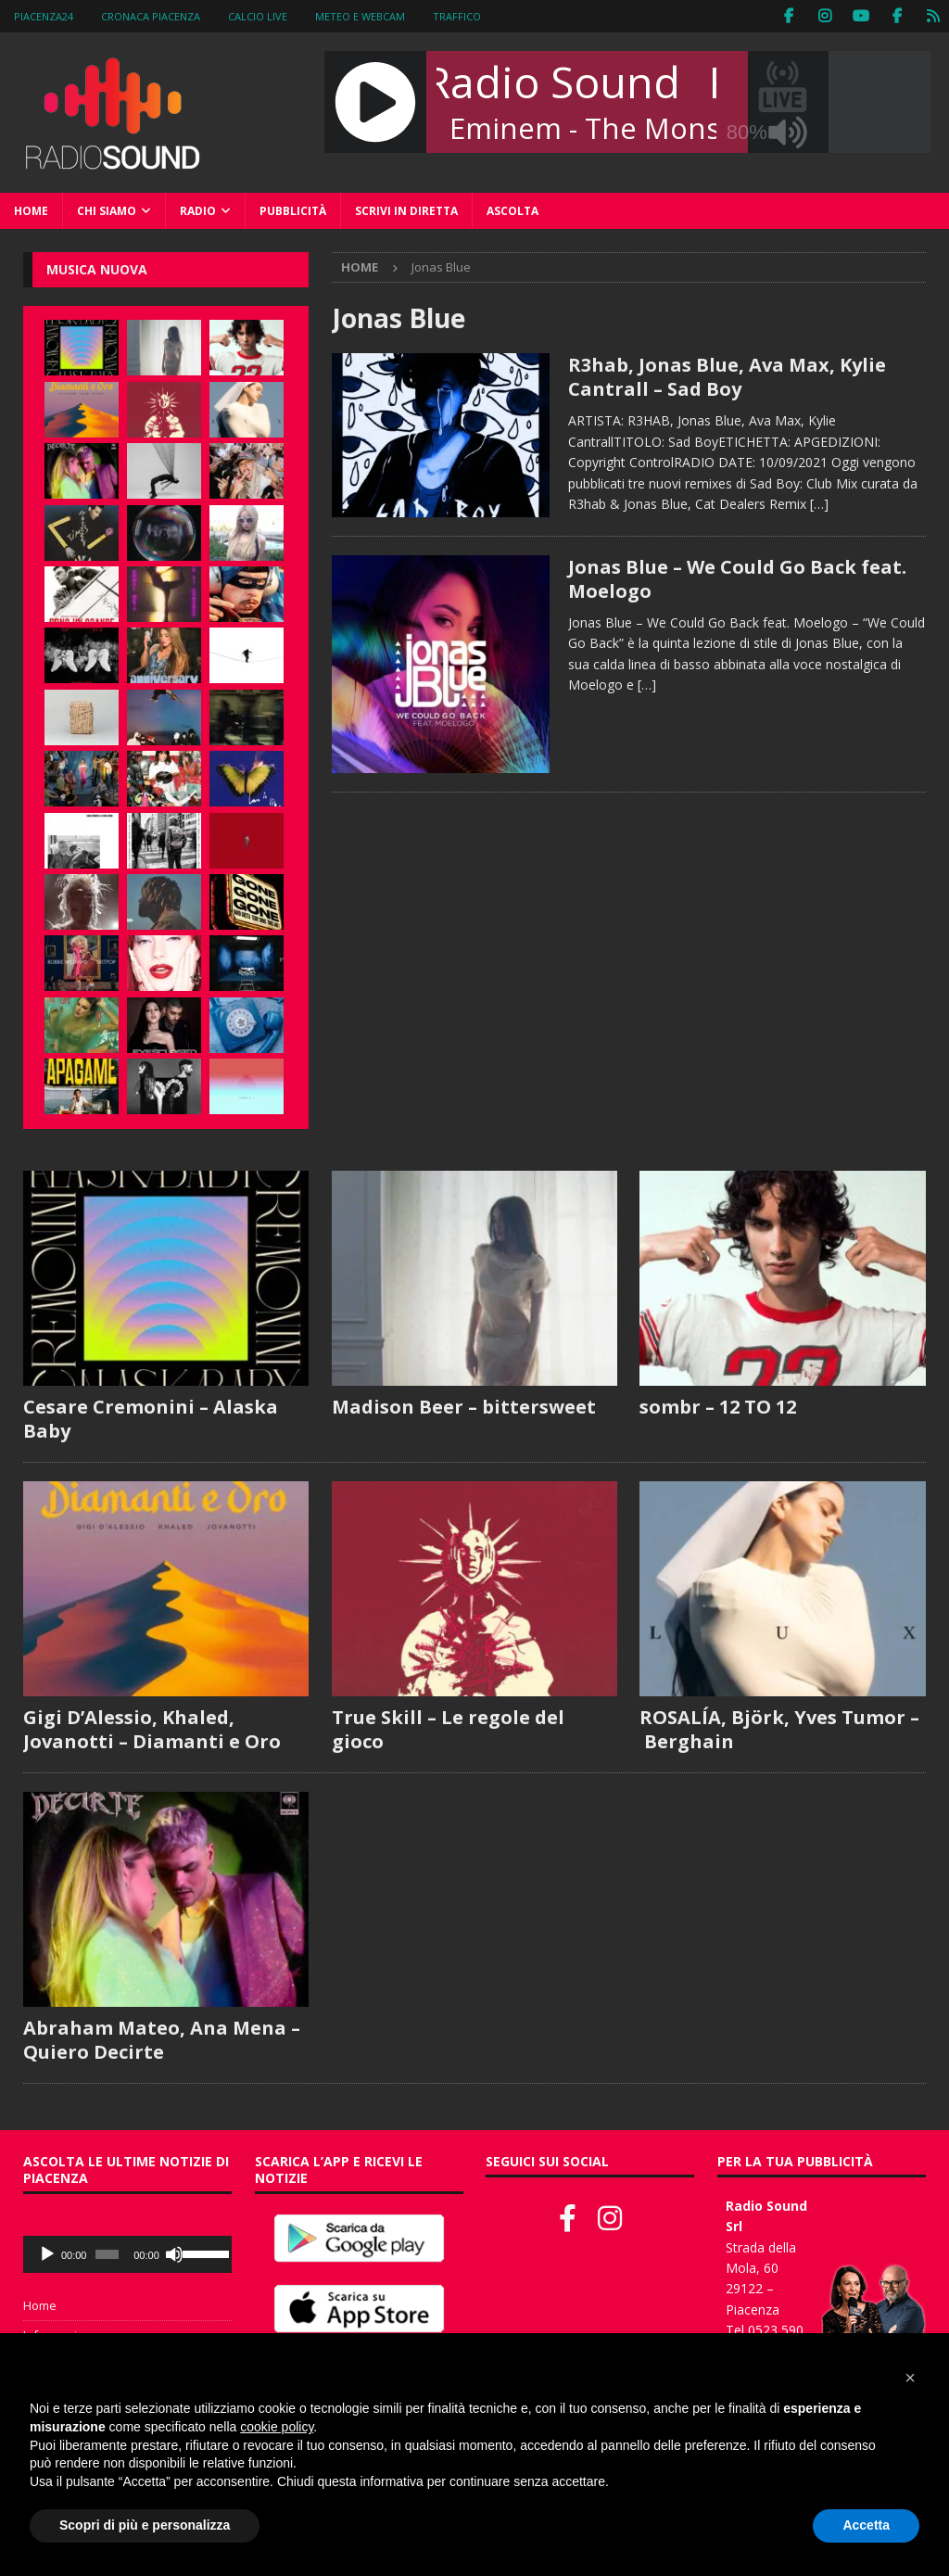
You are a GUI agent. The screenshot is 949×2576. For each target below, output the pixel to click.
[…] (819, 504)
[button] (910, 2377)
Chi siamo (106, 211)
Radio (198, 211)
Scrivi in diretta (406, 211)
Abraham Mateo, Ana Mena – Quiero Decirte (161, 2039)
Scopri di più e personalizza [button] (144, 2525)
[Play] (47, 2254)
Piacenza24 (43, 16)
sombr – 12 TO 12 (717, 1406)
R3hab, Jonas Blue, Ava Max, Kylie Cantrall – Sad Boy (727, 376)
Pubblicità (292, 211)
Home (31, 211)
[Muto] (174, 2254)
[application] (127, 2254)
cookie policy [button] (276, 2426)
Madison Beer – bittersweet (464, 1406)
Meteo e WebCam (360, 16)
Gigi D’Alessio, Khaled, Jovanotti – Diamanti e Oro (152, 1729)
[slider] (107, 2254)
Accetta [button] (866, 2525)
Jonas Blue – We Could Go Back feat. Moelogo (737, 578)
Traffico (457, 16)
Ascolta (512, 211)
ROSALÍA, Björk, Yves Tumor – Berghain (779, 1729)
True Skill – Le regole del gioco (448, 1729)
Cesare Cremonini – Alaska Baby (150, 1418)
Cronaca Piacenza (150, 16)
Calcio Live (257, 16)
